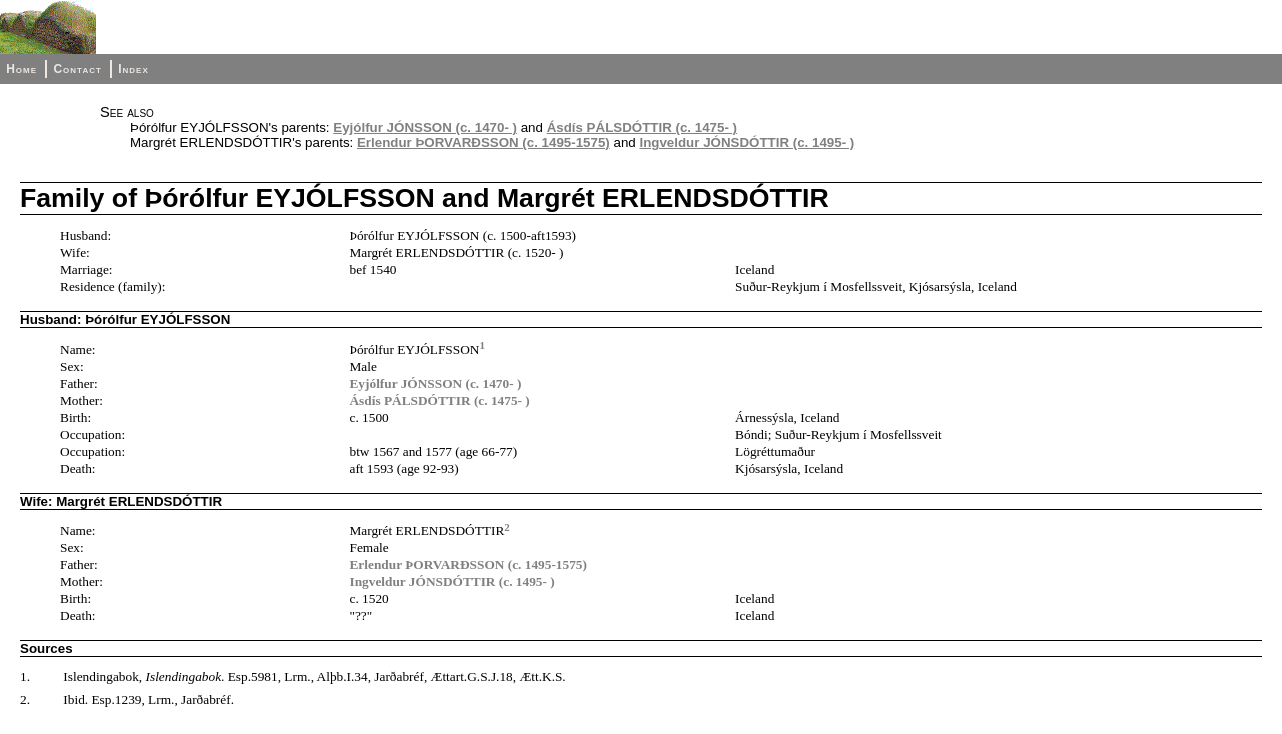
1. (25, 676)
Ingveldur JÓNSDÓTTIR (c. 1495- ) (746, 142)
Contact (77, 69)
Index (133, 69)
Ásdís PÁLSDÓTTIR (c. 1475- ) (642, 127)
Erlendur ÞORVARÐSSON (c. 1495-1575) (483, 142)
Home (21, 69)
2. (25, 699)
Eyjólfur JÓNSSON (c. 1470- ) (425, 127)
